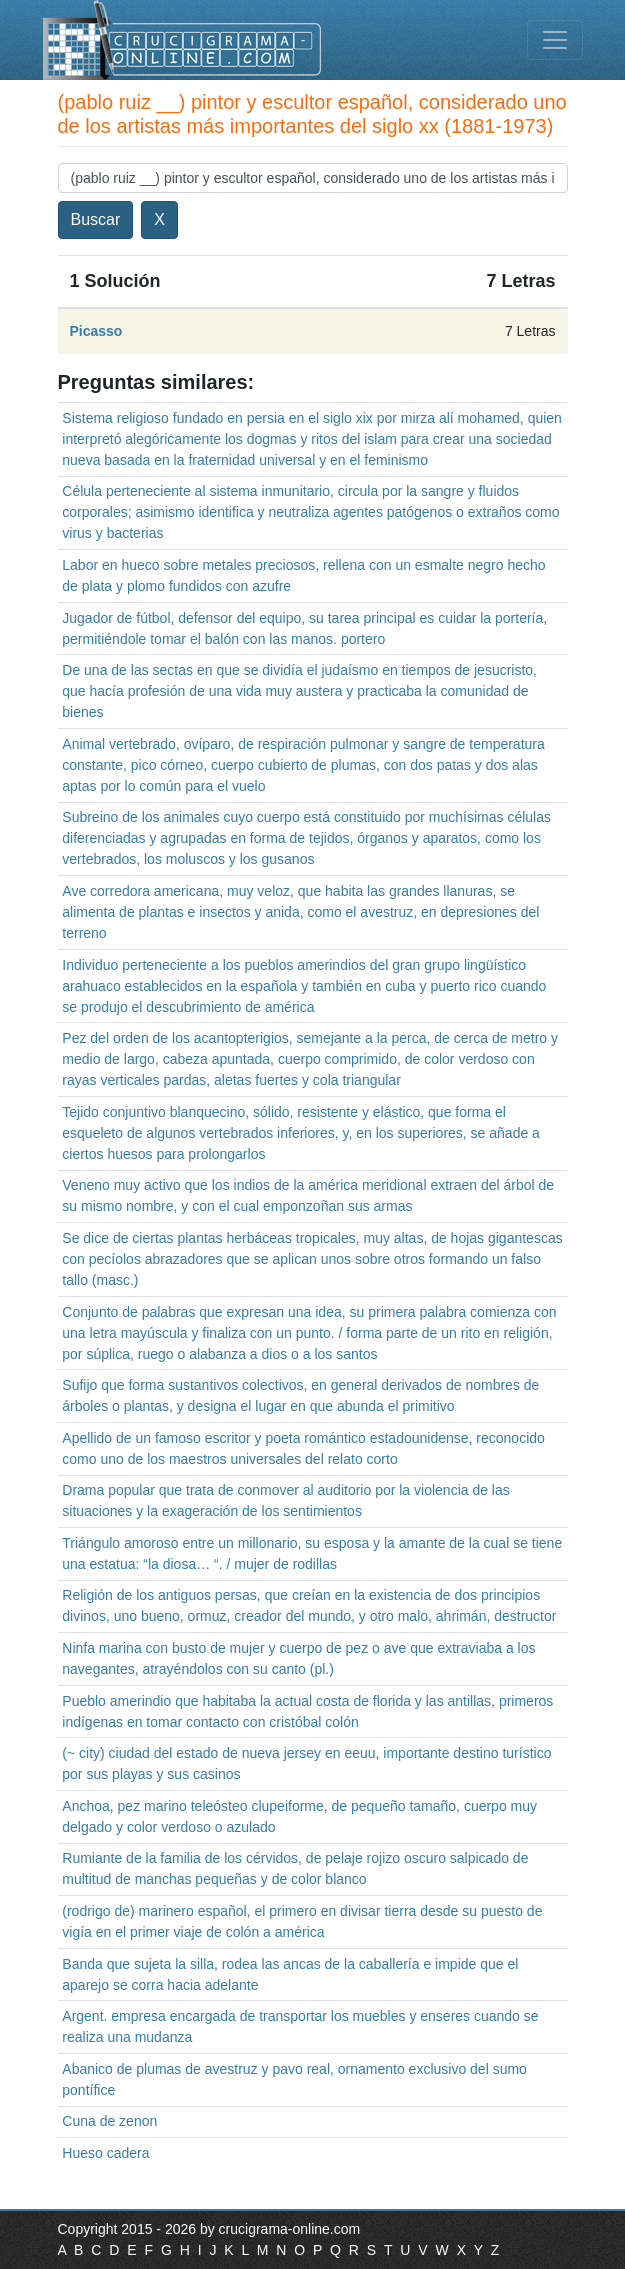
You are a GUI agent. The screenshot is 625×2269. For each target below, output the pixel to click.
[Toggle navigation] (555, 40)
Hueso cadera (105, 2153)
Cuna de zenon (109, 2121)
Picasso (96, 331)
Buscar (96, 219)
